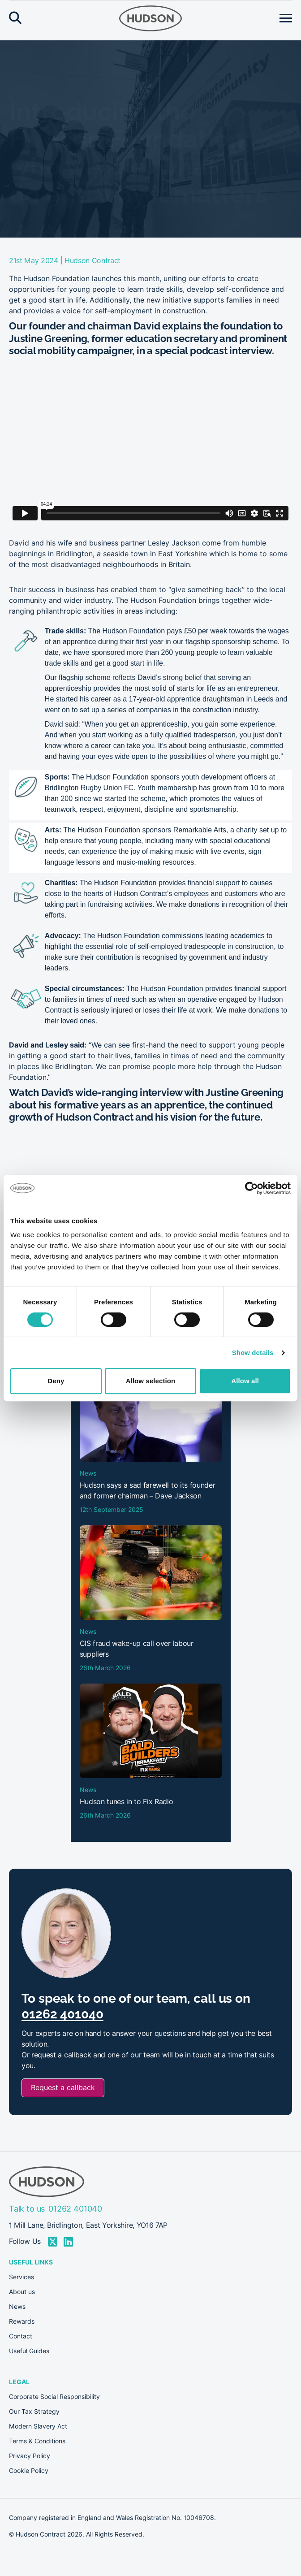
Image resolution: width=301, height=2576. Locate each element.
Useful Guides (29, 2351)
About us (22, 2291)
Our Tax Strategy (34, 2411)
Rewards (21, 2321)
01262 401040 (62, 2014)
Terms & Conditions (37, 2441)
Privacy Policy (29, 2455)
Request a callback (63, 2087)
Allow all (245, 1381)
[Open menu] (286, 18)
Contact (20, 2336)
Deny (55, 1381)
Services (21, 2277)
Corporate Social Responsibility (54, 2396)
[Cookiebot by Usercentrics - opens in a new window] (251, 1188)
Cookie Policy (28, 2470)
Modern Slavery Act (38, 2426)
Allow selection (151, 1381)
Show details (253, 1352)
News (17, 2306)
